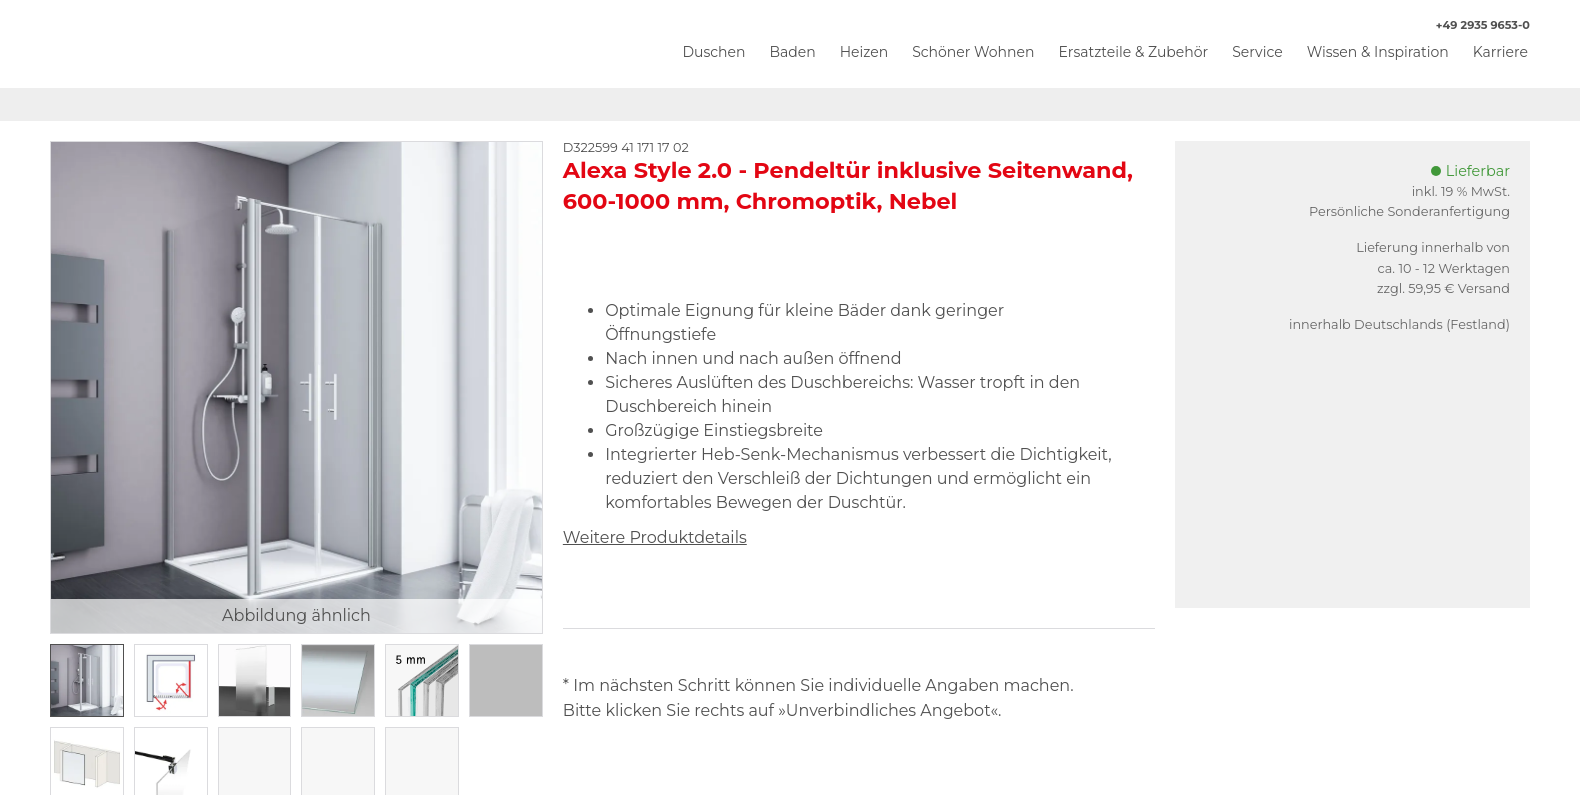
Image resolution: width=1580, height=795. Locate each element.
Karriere (1500, 52)
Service (1257, 52)
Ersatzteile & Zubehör (1133, 52)
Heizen (864, 52)
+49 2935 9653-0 (1472, 25)
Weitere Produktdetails (655, 537)
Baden (792, 52)
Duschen (713, 52)
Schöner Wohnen (973, 52)
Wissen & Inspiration (1378, 52)
